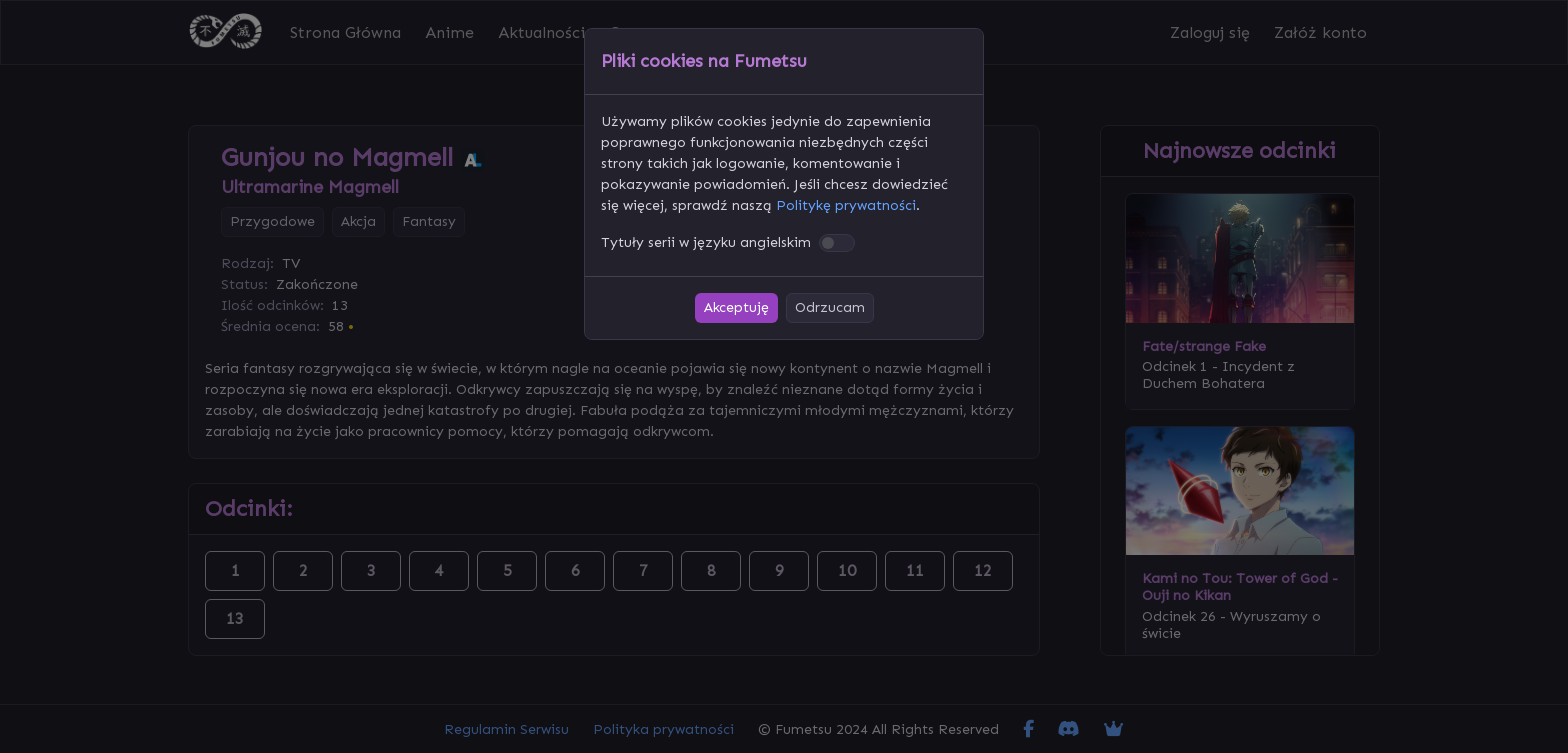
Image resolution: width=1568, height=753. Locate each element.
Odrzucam (830, 307)
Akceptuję (736, 307)
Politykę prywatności (846, 205)
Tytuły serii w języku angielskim (706, 242)
